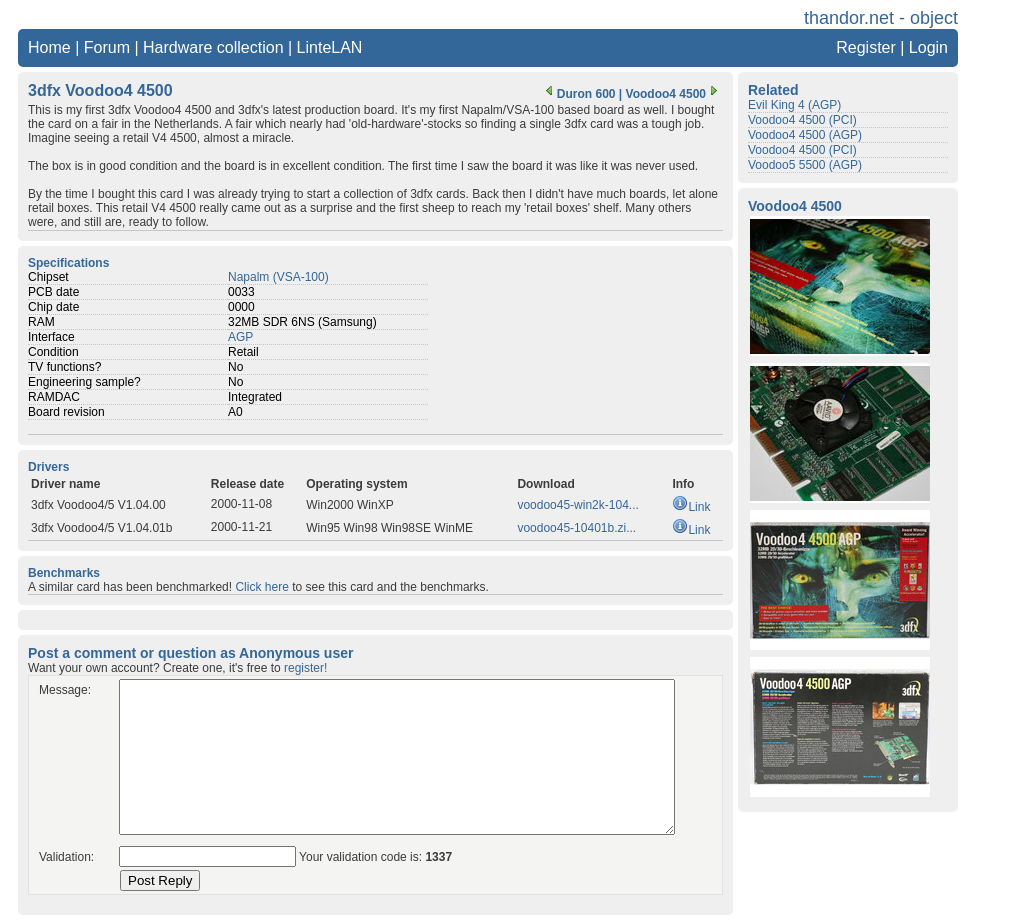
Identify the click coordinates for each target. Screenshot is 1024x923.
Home (49, 47)
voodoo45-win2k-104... (577, 505)
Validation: (66, 857)
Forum (107, 47)
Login (928, 47)
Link (691, 507)
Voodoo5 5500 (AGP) (805, 165)
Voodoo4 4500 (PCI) (802, 120)
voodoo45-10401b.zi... (576, 528)
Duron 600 (578, 94)
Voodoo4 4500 (674, 94)
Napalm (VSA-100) (278, 277)
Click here (261, 587)
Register (866, 47)
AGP (240, 337)
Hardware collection (213, 47)
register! (305, 668)
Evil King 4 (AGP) (794, 105)
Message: (65, 690)
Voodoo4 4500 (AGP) (805, 135)
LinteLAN (330, 47)
